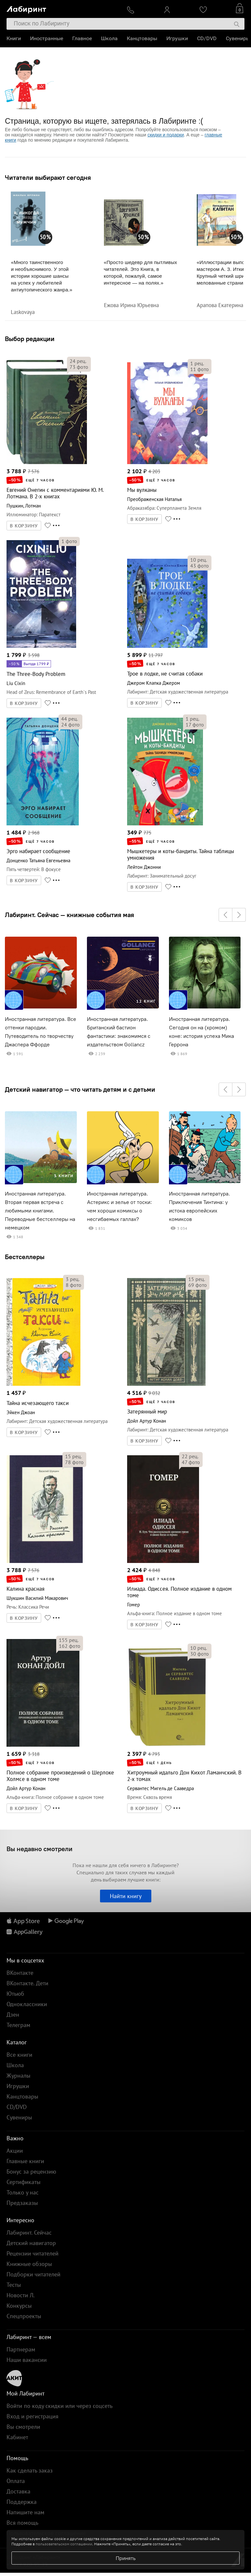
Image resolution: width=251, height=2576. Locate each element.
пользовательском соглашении (64, 2543)
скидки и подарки (165, 134)
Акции (15, 2150)
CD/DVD (207, 38)
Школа (109, 38)
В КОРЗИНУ (24, 526)
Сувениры (238, 38)
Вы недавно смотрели (40, 1849)
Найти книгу (126, 1896)
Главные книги (25, 2161)
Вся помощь (22, 2522)
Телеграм (18, 2025)
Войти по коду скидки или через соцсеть (59, 2406)
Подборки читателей (33, 2274)
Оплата (16, 2481)
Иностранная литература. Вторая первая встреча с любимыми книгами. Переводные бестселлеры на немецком (40, 1211)
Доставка (18, 2491)
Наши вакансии (27, 2360)
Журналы (18, 2075)
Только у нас (23, 2192)
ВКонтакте (20, 1972)
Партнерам (21, 2349)
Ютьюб (15, 1993)
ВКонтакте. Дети (27, 1983)
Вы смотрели (23, 2426)
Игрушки (177, 38)
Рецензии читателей (33, 2253)
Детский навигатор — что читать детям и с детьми (80, 1089)
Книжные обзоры (29, 2264)
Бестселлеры (24, 1257)
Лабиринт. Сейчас (29, 2232)
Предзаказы (22, 2203)
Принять (126, 2558)
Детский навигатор (31, 2243)
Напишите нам (25, 2512)
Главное (82, 38)
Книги (14, 38)
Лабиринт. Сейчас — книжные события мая (69, 915)
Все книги (19, 2054)
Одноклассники (27, 2004)
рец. (78, 361)
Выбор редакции (30, 339)
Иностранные (46, 38)
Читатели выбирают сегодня (48, 177)
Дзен (13, 2014)
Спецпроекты (24, 2316)
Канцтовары (142, 38)
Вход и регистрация (33, 2416)
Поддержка (22, 2502)
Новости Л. (21, 2295)
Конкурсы (19, 2305)
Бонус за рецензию (31, 2171)
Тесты (14, 2284)
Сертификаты (24, 2182)
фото (79, 367)
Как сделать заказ (30, 2470)
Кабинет (17, 2437)
